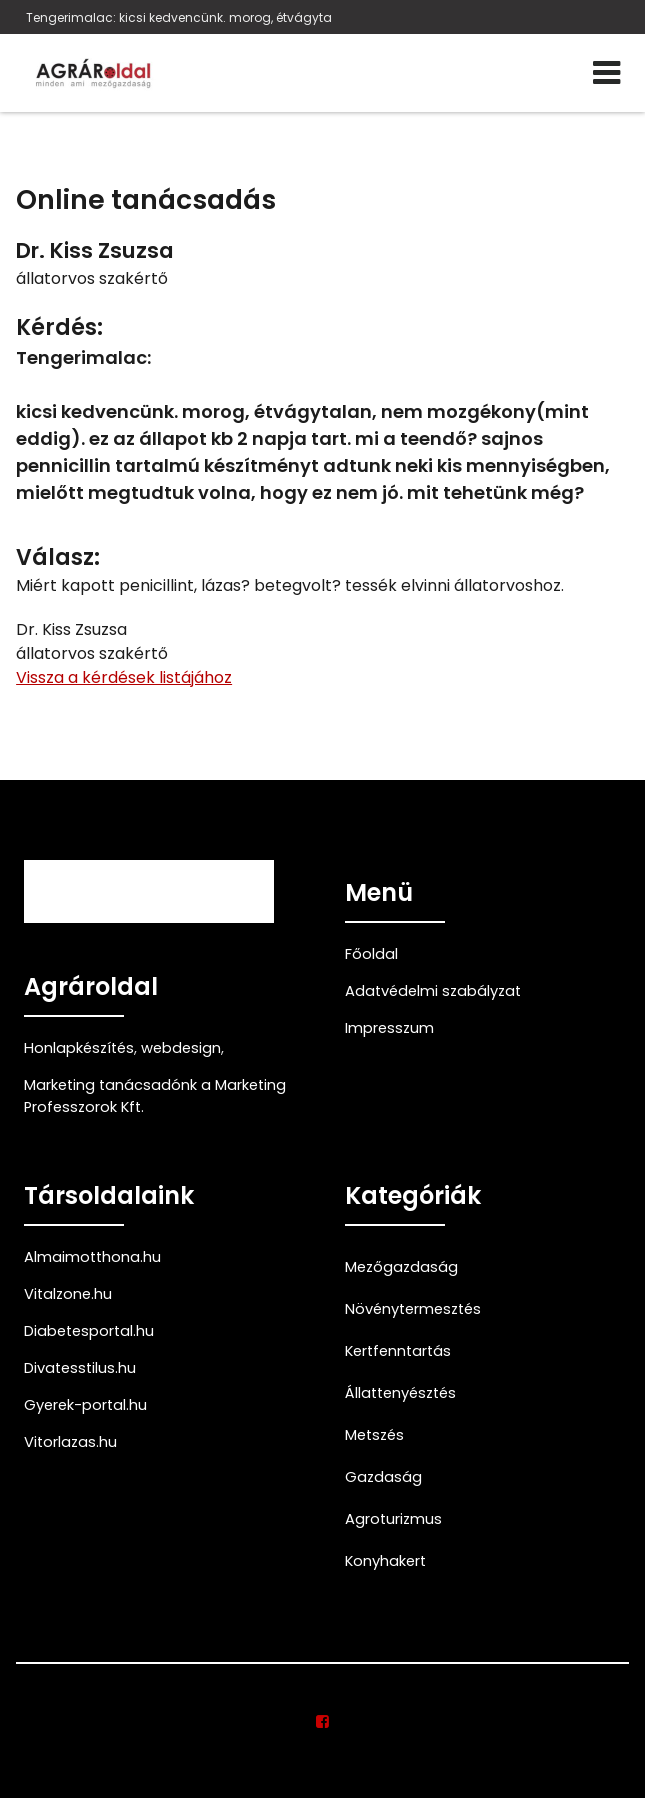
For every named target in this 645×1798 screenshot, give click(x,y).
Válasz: (58, 557)
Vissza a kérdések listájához (124, 677)
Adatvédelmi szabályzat (433, 991)
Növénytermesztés (413, 1309)
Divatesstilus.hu (80, 1368)
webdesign (181, 1048)
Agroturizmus (393, 1519)
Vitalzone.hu (68, 1294)
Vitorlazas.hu (70, 1442)
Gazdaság (383, 1477)
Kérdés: (59, 327)
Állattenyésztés (400, 1393)
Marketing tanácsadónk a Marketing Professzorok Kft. (155, 1096)
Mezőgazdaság (401, 1267)
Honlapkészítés (79, 1048)
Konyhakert (385, 1561)
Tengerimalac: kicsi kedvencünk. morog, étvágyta (179, 17)
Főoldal (371, 954)
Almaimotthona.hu (92, 1257)
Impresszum (389, 1028)
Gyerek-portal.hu (85, 1405)
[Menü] (606, 73)
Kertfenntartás (398, 1351)
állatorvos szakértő (92, 278)
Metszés (374, 1435)
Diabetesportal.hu (89, 1331)
